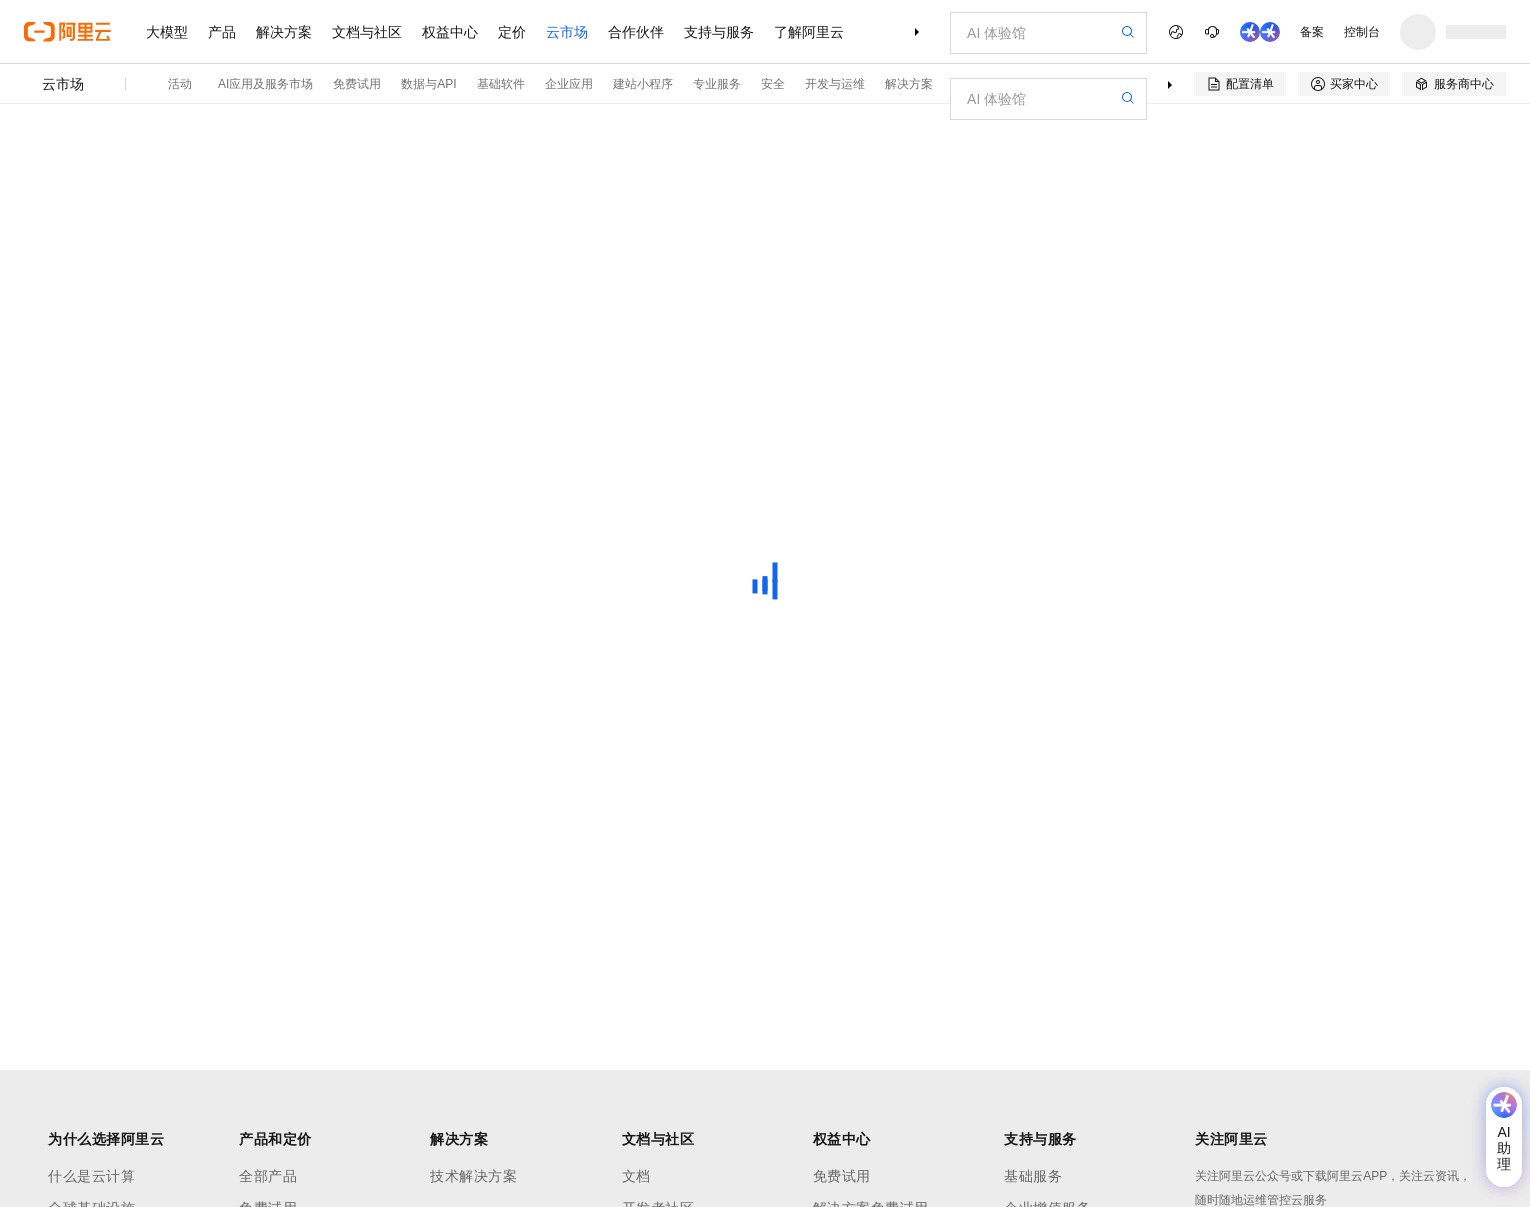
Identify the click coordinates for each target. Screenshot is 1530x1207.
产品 (222, 32)
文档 (636, 1176)
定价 (512, 32)
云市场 (567, 32)
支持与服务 (719, 32)
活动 (180, 84)
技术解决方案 (473, 1176)
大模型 (167, 32)
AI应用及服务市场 (265, 84)
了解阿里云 (809, 32)
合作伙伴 (636, 32)
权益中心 (450, 32)
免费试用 (357, 84)
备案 (1312, 32)
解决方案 (284, 32)
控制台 (1362, 32)
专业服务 (717, 84)
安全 (773, 84)
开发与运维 (835, 84)
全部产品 (268, 1176)
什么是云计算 (91, 1176)
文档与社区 (367, 32)
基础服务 (1033, 1176)
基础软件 (501, 84)
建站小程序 (643, 84)
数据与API (428, 84)
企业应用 (569, 84)
